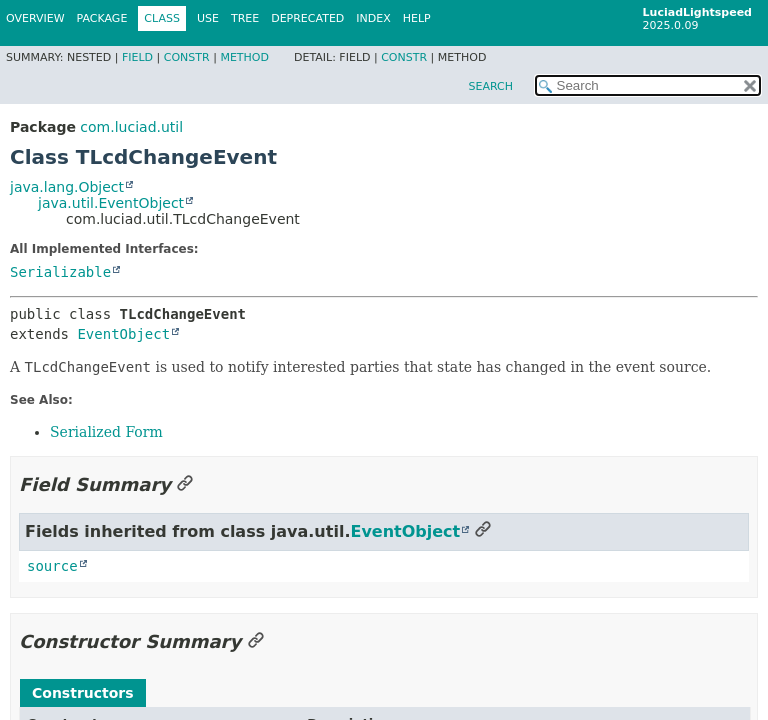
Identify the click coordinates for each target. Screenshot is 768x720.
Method (244, 57)
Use (208, 18)
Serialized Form (106, 432)
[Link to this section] (185, 484)
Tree (245, 18)
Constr (187, 57)
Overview (35, 18)
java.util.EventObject (111, 203)
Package (102, 18)
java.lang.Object (67, 187)
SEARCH (490, 86)
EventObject (123, 334)
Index (373, 18)
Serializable (60, 272)
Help (417, 18)
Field (137, 57)
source (52, 566)
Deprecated (307, 18)
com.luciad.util (131, 127)
